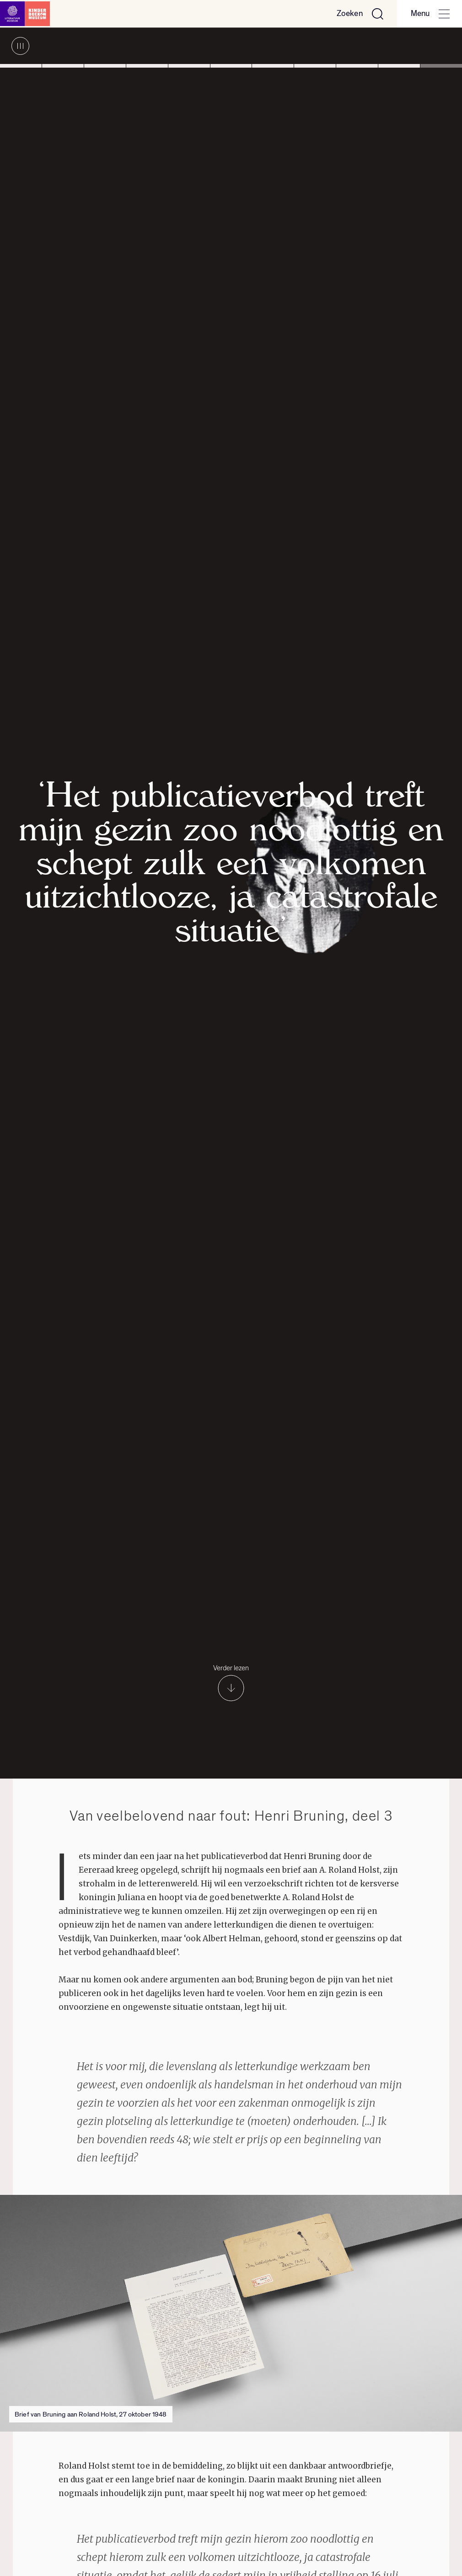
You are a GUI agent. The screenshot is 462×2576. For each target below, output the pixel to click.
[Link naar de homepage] (27, 13)
